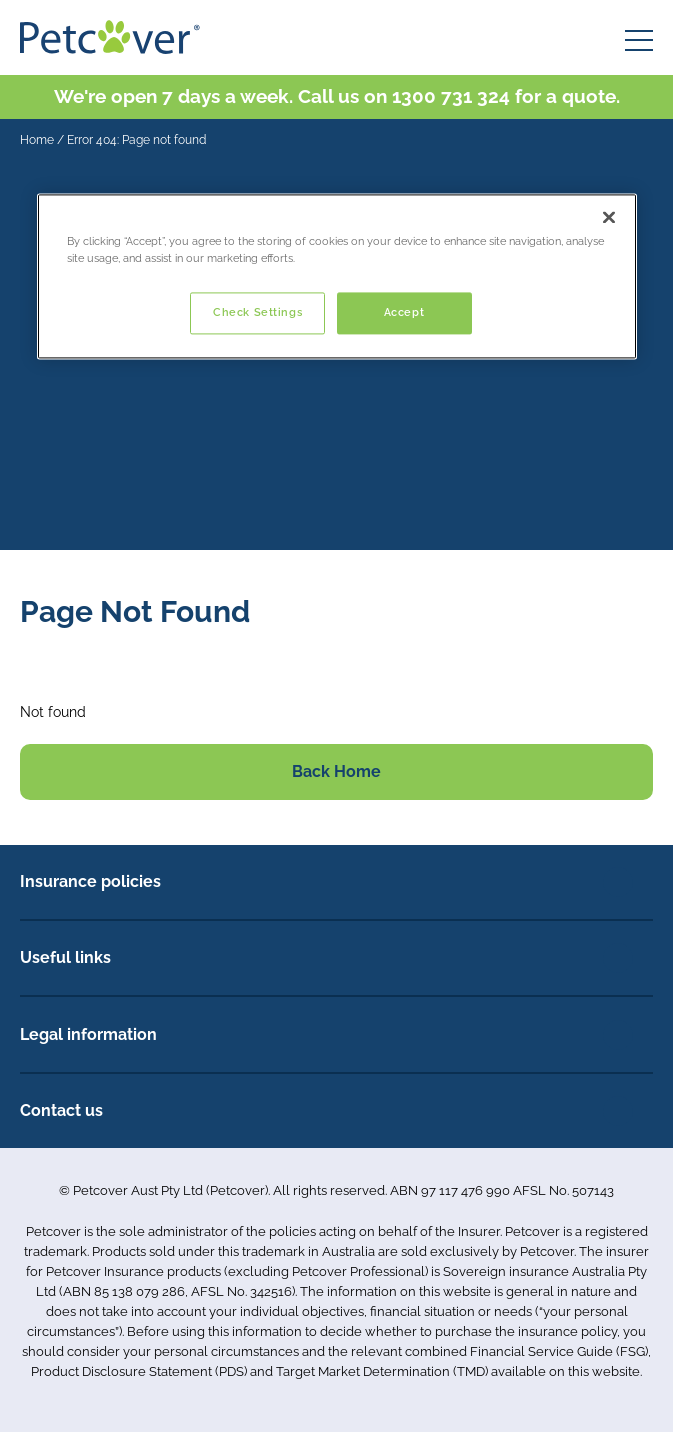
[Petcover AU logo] (110, 37)
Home (37, 140)
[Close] (609, 217)
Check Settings (257, 312)
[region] (337, 276)
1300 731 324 (451, 96)
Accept (404, 312)
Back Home (336, 771)
